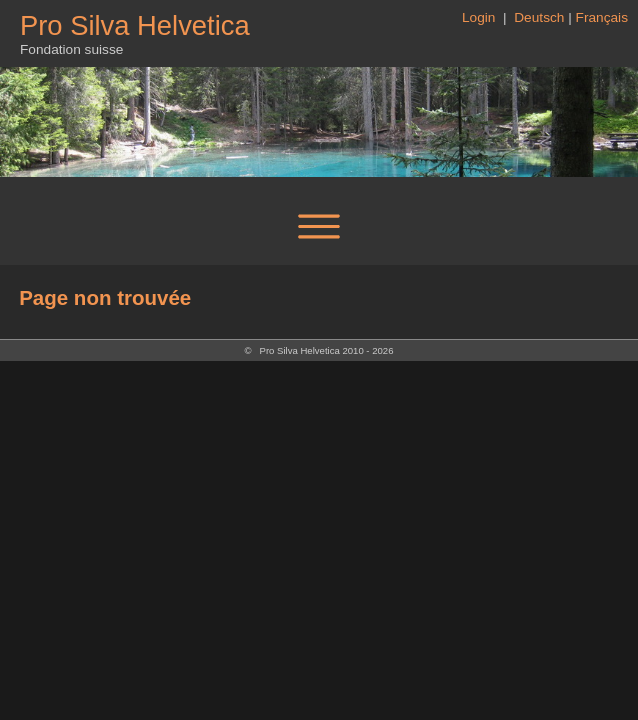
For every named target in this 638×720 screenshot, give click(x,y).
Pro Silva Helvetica (135, 25)
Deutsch (539, 17)
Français (602, 17)
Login (480, 17)
